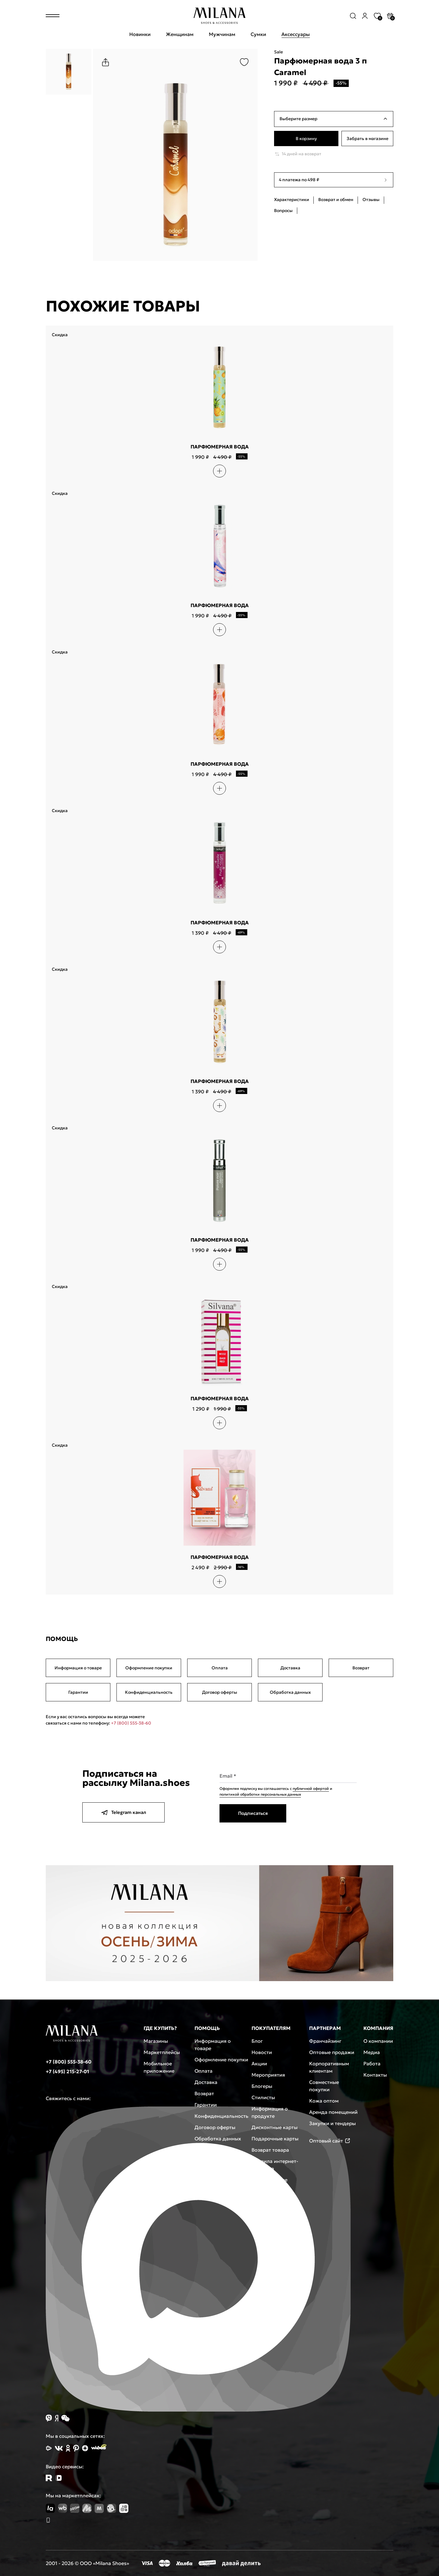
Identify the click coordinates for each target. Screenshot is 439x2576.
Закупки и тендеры (332, 2123)
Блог (257, 2041)
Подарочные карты (275, 2138)
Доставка (290, 1668)
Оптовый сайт (330, 2141)
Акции (259, 2063)
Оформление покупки (148, 1668)
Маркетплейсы (162, 2052)
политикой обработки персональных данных (260, 1794)
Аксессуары (295, 34)
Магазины (156, 2041)
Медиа (371, 2052)
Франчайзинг (325, 2041)
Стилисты (263, 2097)
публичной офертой (311, 1788)
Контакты (375, 2075)
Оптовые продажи (331, 2052)
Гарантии (78, 1692)
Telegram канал (123, 1812)
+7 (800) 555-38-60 (131, 1723)
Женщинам (180, 34)
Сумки (258, 34)
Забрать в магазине (367, 138)
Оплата (220, 1668)
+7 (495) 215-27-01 (67, 2071)
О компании (378, 2041)
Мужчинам (222, 34)
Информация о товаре (78, 1668)
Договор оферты (219, 1692)
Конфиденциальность (149, 1692)
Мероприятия (268, 2075)
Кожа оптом (324, 2101)
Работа (371, 2063)
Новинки (140, 34)
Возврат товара (270, 2150)
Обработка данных (290, 1692)
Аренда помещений (333, 2112)
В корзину (306, 138)
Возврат (360, 1668)
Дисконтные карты (275, 2127)
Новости (262, 2052)
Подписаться (253, 1813)
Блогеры (262, 2086)
